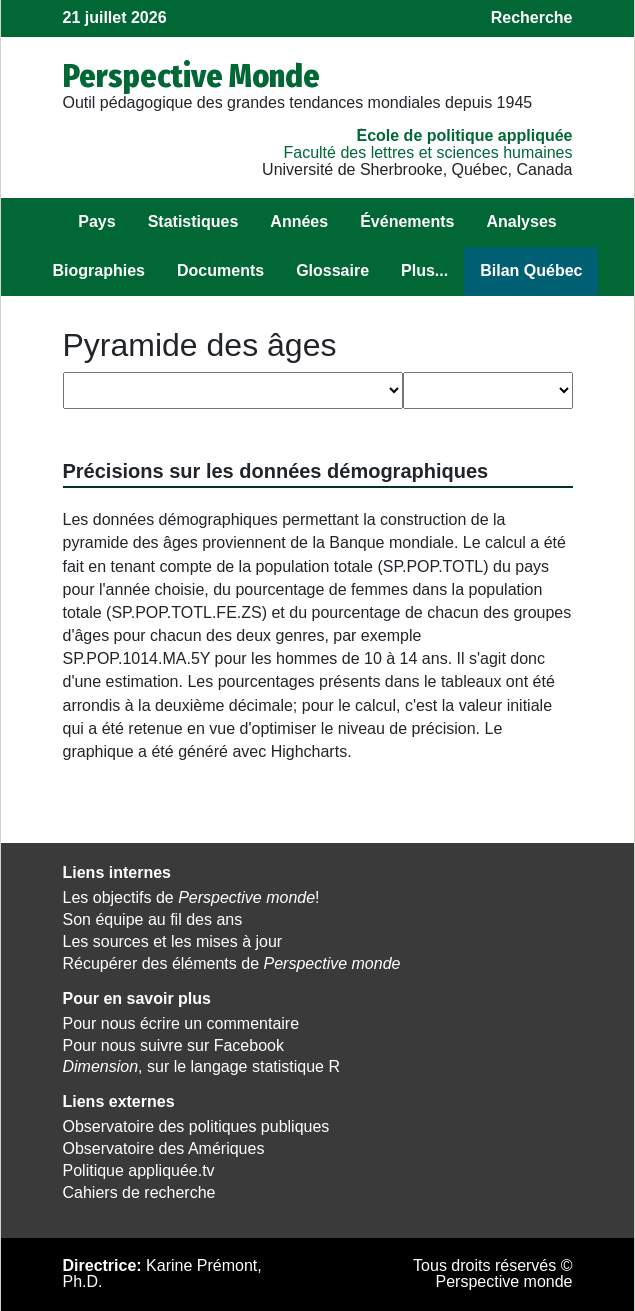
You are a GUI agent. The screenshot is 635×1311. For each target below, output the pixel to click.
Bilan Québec (531, 270)
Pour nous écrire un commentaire (181, 1023)
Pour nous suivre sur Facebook (173, 1045)
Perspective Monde (191, 76)
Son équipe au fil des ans (153, 919)
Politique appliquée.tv (139, 1170)
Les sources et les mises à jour (173, 941)
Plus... (424, 270)
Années (299, 221)
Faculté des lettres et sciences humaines (427, 152)
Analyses (521, 221)
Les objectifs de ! (191, 897)
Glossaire (332, 270)
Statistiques (193, 221)
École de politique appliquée (464, 135)
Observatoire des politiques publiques (196, 1126)
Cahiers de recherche (139, 1192)
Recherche (532, 17)
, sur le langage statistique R (201, 1066)
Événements (407, 221)
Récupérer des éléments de (232, 963)
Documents (220, 270)
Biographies (99, 270)
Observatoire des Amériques (164, 1148)
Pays (96, 221)
